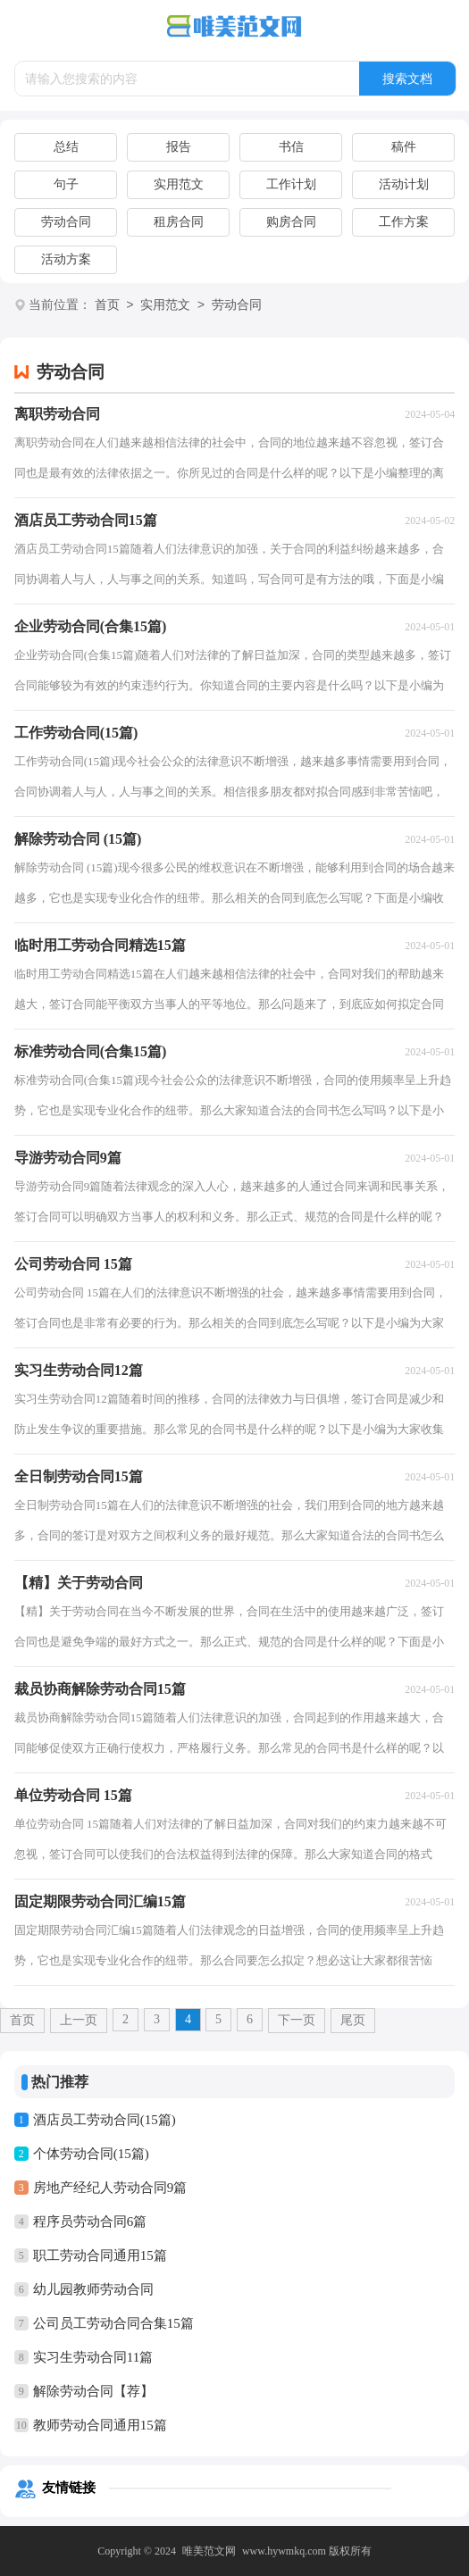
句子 (66, 184)
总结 (66, 147)
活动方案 (66, 259)
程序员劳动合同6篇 (90, 2221)
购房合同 (291, 222)
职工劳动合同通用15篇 (100, 2255)
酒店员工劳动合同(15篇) (104, 2120)
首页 (107, 306)
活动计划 (404, 184)
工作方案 (404, 222)
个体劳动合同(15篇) (91, 2154)
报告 (178, 147)
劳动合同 (66, 222)
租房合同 (179, 222)
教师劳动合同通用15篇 (100, 2425)
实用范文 (179, 184)
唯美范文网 (209, 2551)
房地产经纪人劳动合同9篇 (110, 2187)
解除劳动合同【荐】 (93, 2391)
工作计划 (291, 184)
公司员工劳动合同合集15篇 (113, 2323)
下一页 (296, 2020)
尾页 (352, 2020)
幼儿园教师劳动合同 (93, 2289)
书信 (291, 147)
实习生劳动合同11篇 (93, 2357)
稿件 (403, 147)
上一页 (78, 2020)
